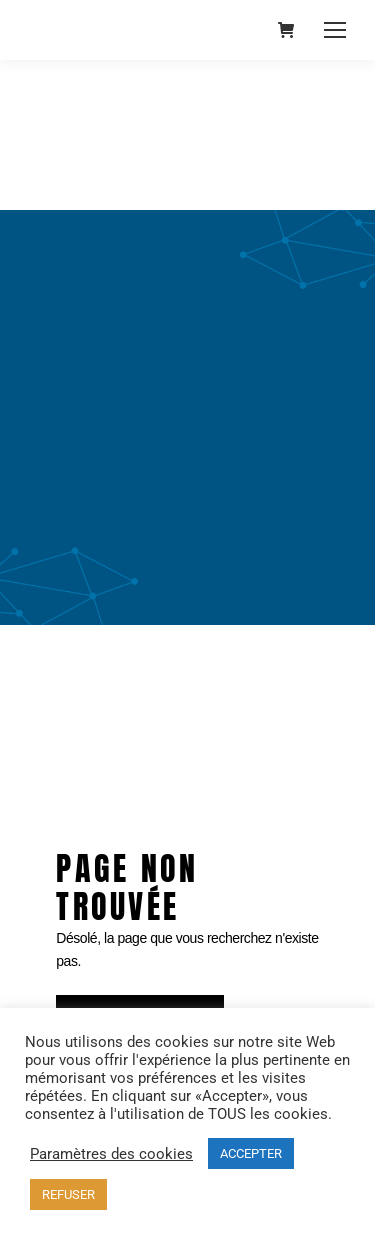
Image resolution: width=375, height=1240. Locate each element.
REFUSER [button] (68, 1194)
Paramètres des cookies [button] (111, 1154)
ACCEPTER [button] (251, 1153)
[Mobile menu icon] (335, 30)
